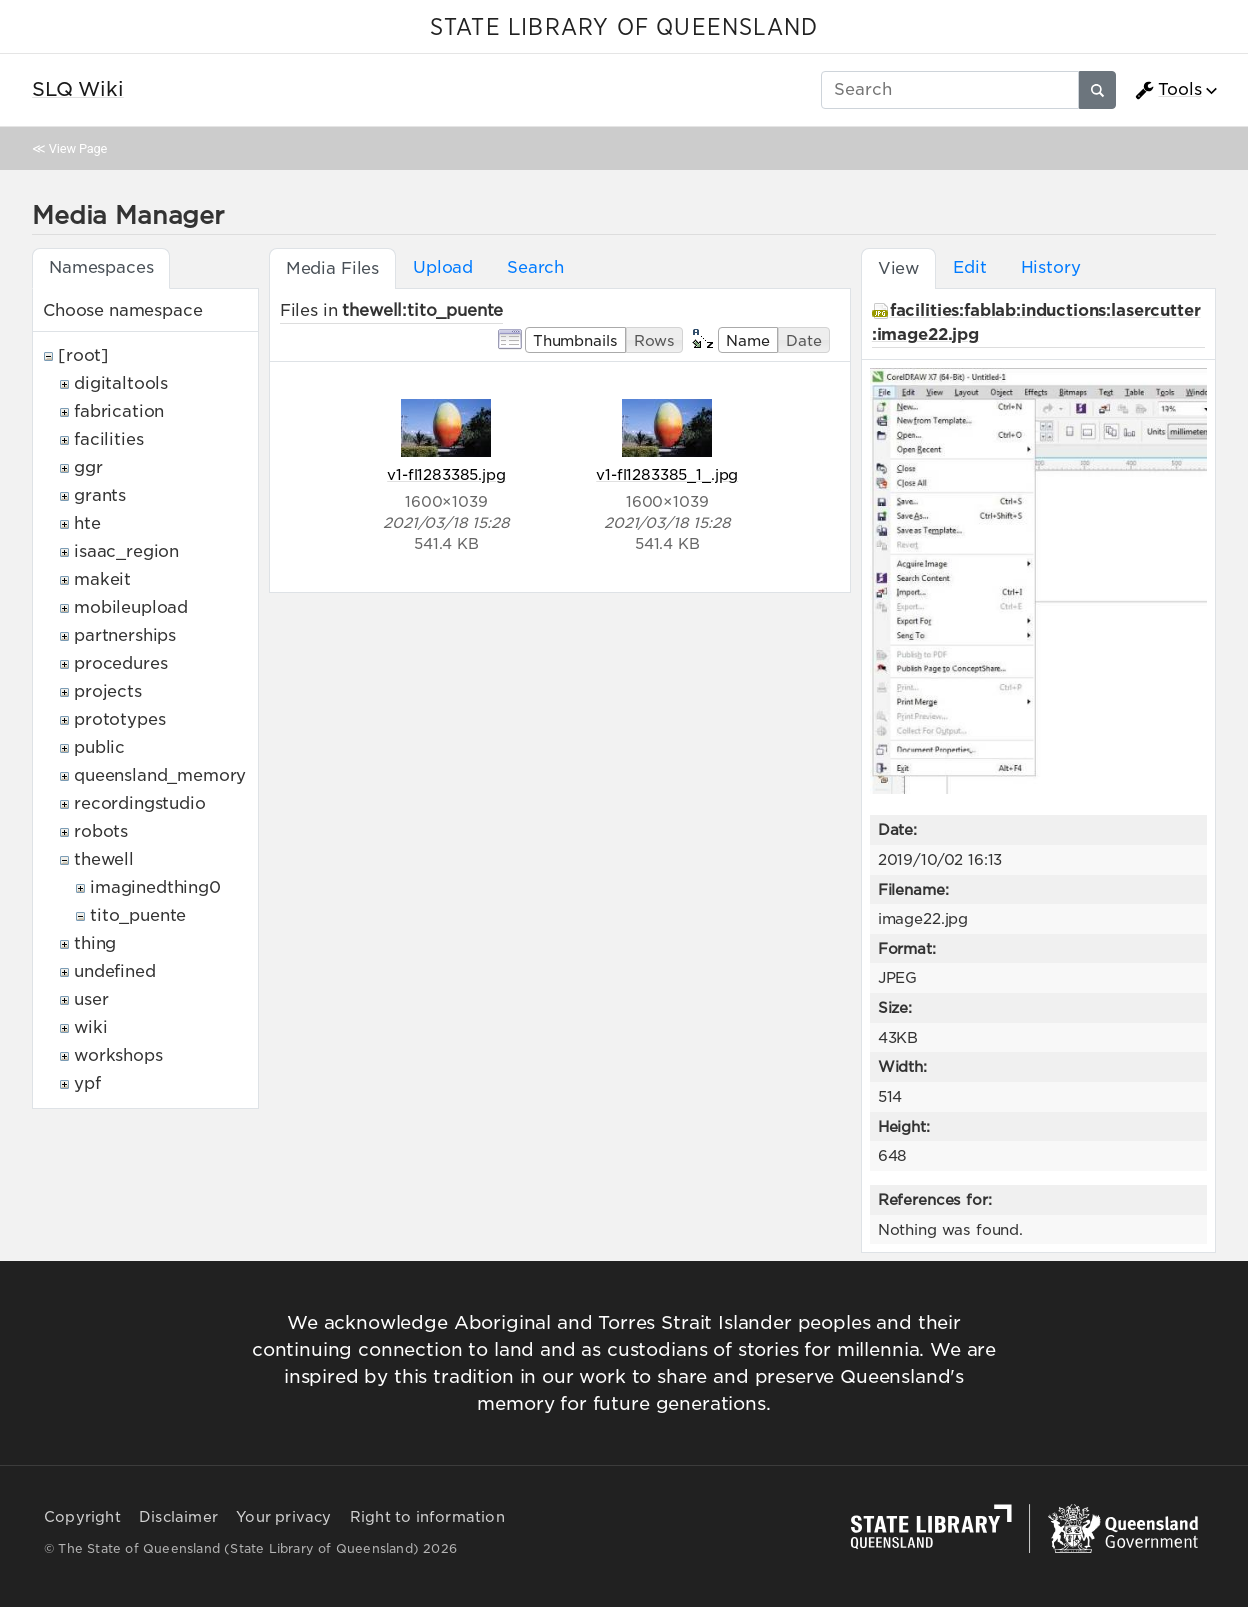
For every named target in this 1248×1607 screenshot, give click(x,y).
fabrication (119, 411)
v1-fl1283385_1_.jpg (667, 474)
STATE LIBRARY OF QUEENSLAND (624, 28)
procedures (120, 663)
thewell (104, 859)
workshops (118, 1055)
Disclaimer (178, 1517)
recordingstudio (140, 803)
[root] (83, 355)
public (99, 747)
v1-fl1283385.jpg (446, 474)
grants (100, 495)
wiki (90, 1027)
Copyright (82, 1517)
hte (87, 523)
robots (101, 831)
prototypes (119, 719)
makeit (102, 579)
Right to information (427, 1517)
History (1051, 267)
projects (108, 691)
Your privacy (283, 1517)
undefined (115, 971)
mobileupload (131, 607)
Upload (443, 267)
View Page (78, 148)
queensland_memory (160, 775)
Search (535, 267)
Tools (1168, 90)
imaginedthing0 (155, 887)
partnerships (125, 635)
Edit (969, 267)
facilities (108, 439)
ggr (88, 467)
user (91, 999)
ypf (87, 1083)
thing (95, 943)
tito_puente (138, 915)
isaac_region (126, 551)
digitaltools (121, 383)
